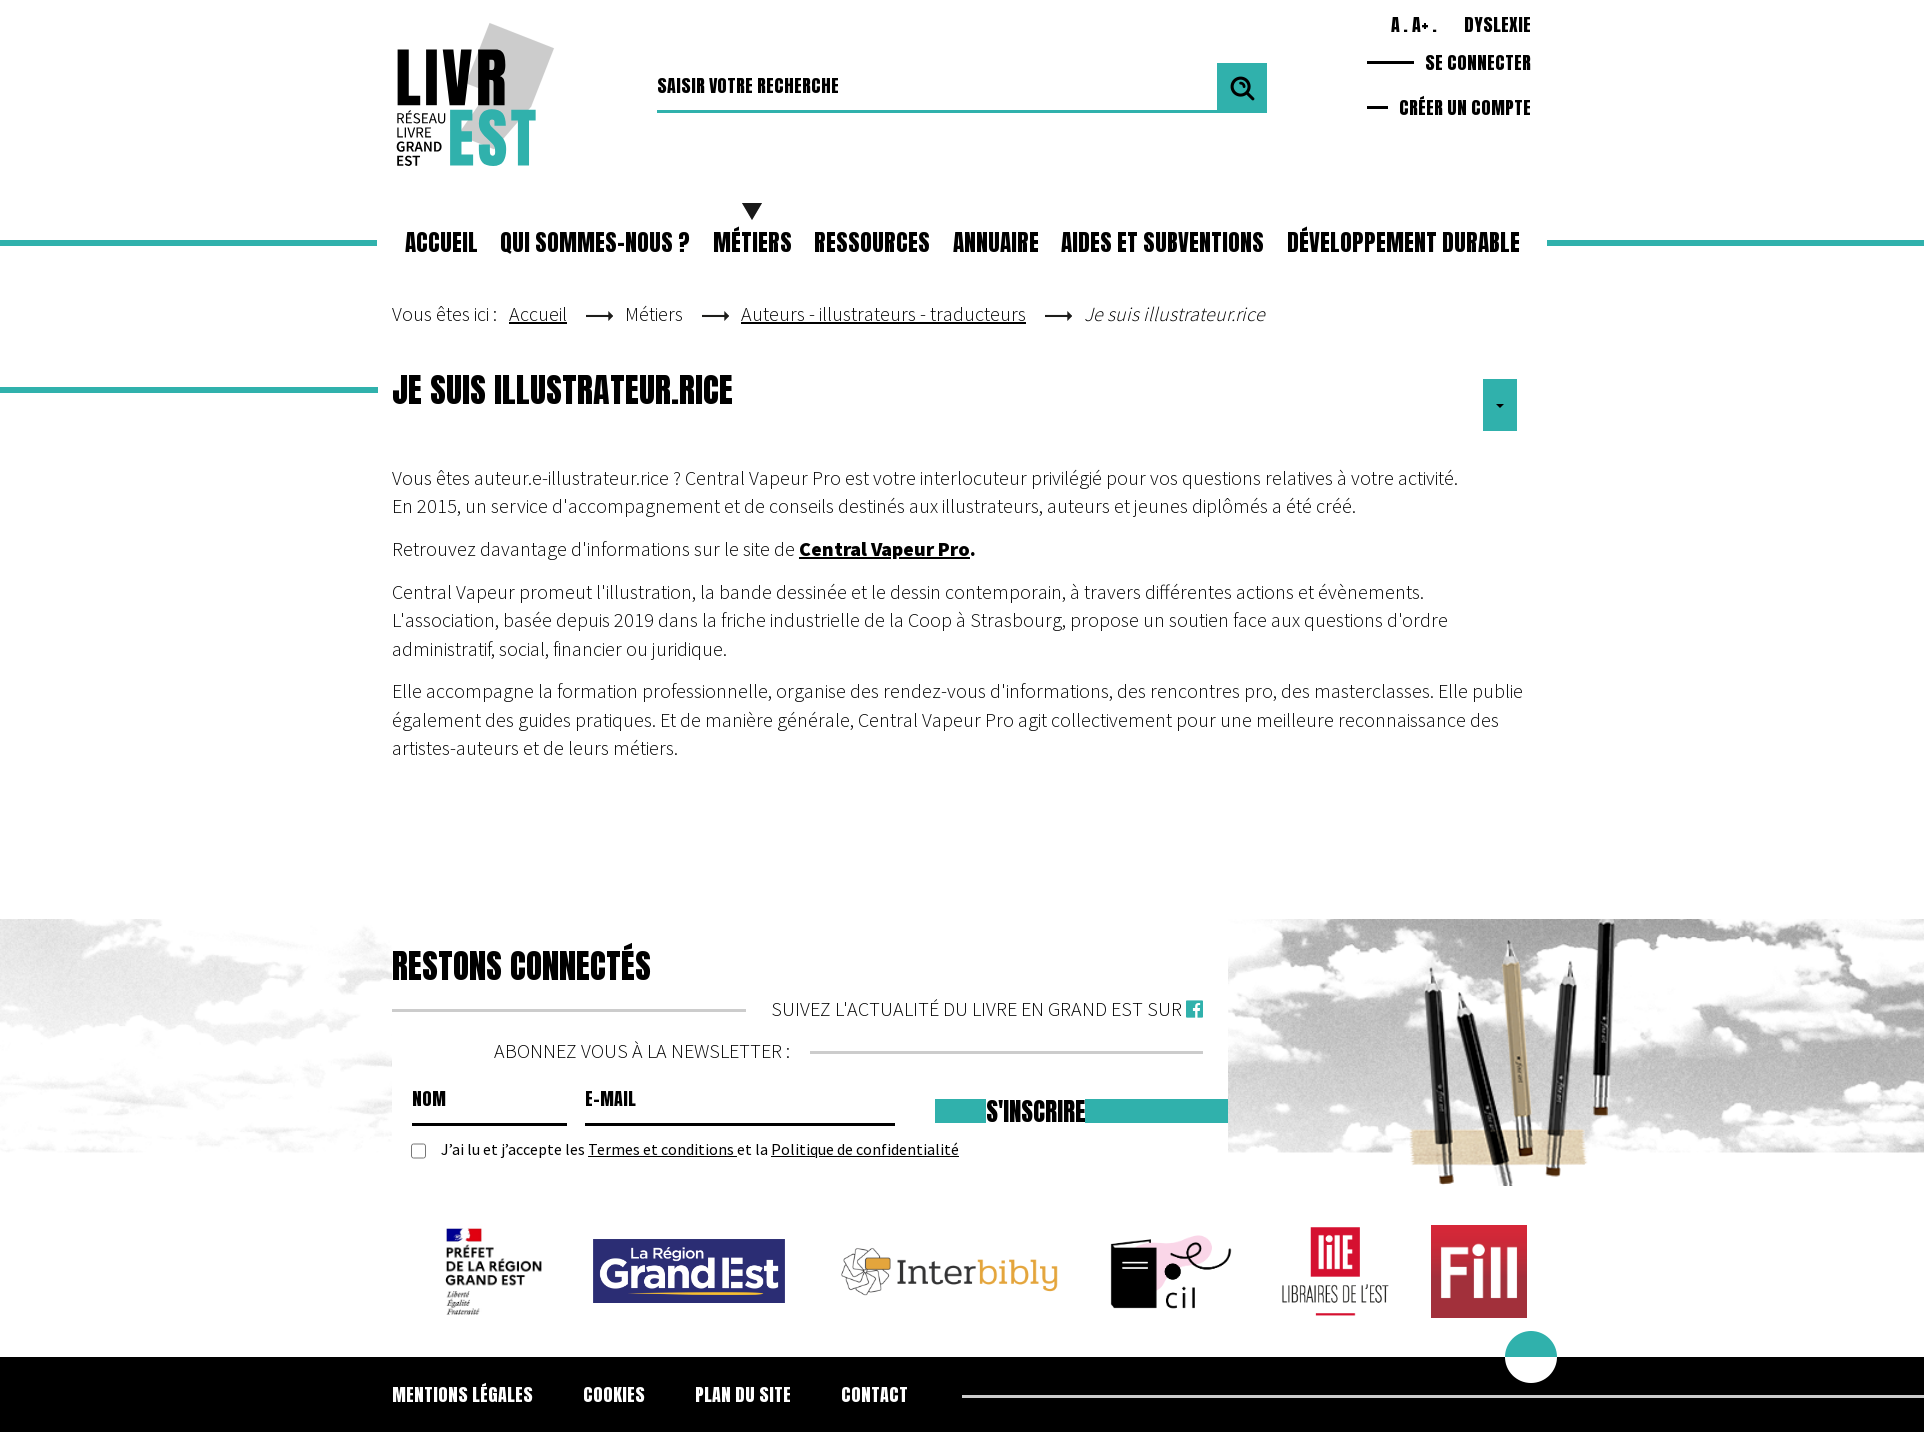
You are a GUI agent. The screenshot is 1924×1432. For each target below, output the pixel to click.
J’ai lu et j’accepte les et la (700, 1149)
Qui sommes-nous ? (595, 242)
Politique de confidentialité (865, 1149)
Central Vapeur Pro (884, 548)
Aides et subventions (1162, 242)
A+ (1420, 24)
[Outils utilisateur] (1500, 405)
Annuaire (996, 242)
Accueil (441, 242)
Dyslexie (1497, 24)
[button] (752, 243)
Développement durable (1403, 242)
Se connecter (1478, 62)
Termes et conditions (662, 1149)
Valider (1242, 88)
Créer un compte (1465, 109)
